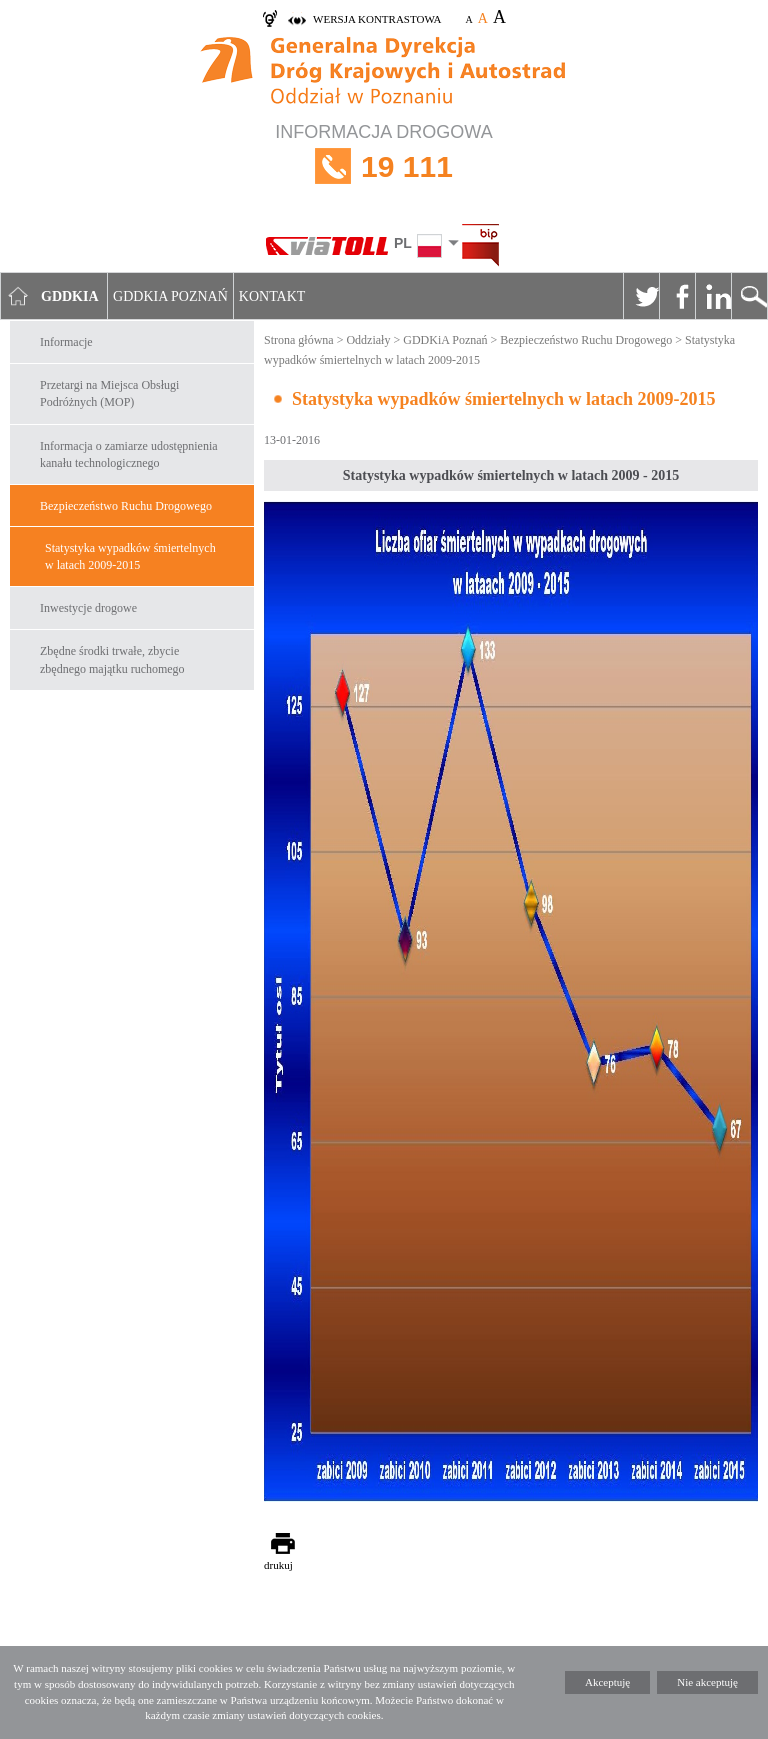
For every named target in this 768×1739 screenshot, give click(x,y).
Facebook (677, 296)
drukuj (278, 1565)
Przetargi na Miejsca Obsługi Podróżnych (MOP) (109, 393)
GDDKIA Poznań (170, 296)
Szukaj (749, 296)
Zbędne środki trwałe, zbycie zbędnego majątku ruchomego (112, 659)
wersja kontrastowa (377, 19)
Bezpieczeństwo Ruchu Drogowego (126, 506)
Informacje (66, 342)
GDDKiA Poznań (445, 340)
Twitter (641, 296)
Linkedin (713, 296)
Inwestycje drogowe (88, 608)
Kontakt (272, 296)
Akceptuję (607, 1682)
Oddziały (368, 340)
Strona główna (299, 340)
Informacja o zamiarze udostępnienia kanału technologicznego (129, 454)
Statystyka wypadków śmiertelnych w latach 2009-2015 (130, 556)
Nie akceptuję (707, 1682)
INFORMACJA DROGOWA (384, 166)
